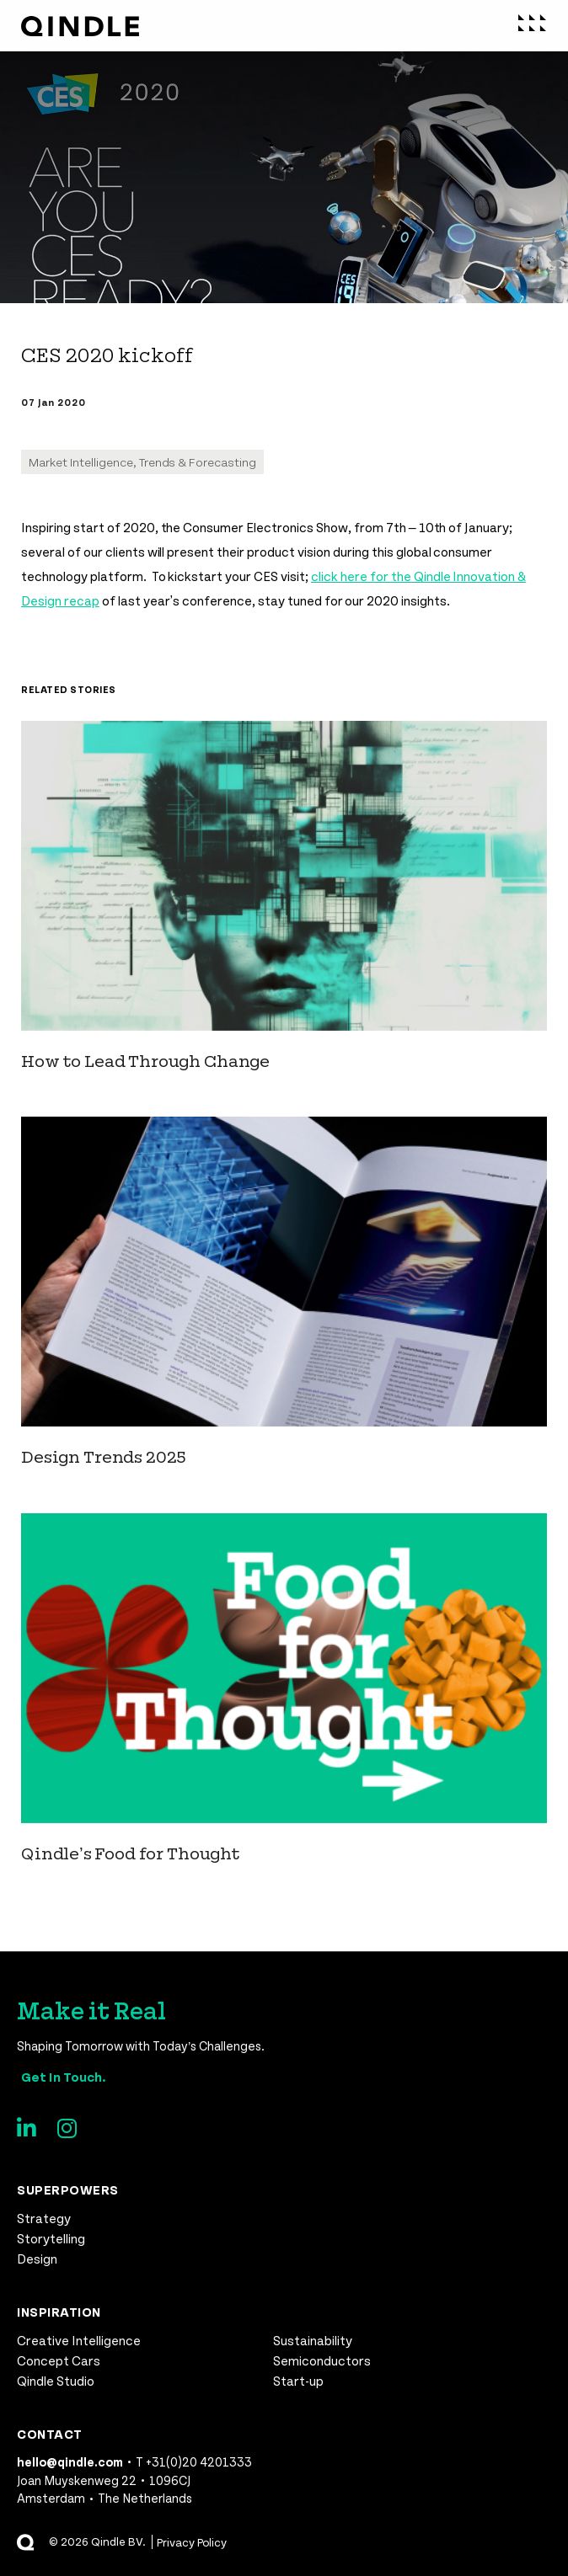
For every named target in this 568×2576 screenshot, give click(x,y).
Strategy (44, 2218)
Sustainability (312, 2340)
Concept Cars (58, 2360)
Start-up (298, 2380)
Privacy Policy (192, 2542)
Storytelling (51, 2238)
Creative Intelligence (79, 2340)
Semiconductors (322, 2360)
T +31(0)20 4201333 (194, 2461)
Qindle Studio (55, 2380)
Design (37, 2258)
